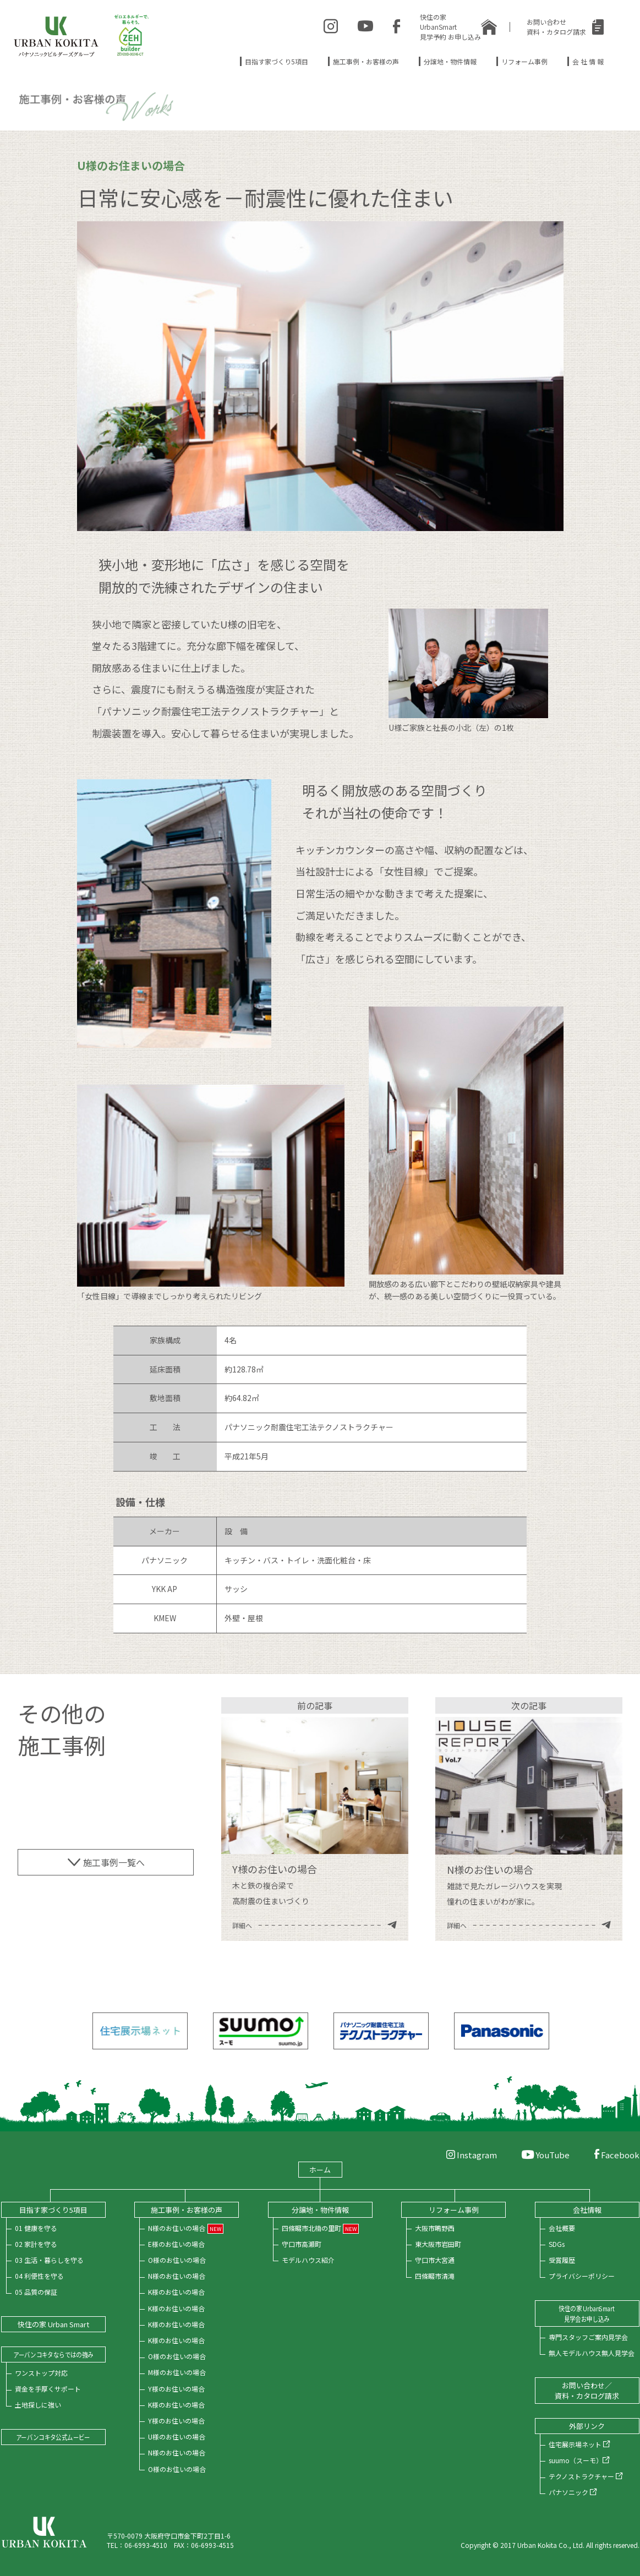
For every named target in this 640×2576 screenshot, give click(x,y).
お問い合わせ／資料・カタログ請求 (587, 2390)
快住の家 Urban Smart (53, 2324)
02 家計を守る (36, 2244)
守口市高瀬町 (301, 2244)
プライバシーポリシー (582, 2275)
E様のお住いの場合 (176, 2244)
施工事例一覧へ (106, 1862)
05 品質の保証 (36, 2291)
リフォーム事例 (524, 61)
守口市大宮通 (435, 2260)
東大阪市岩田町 (438, 2244)
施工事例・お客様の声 (366, 61)
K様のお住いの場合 (176, 2291)
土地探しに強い (38, 2404)
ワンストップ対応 (41, 2372)
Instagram (471, 2155)
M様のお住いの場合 (177, 2372)
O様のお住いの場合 (177, 2260)
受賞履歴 (562, 2260)
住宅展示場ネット (579, 2444)
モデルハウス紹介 (308, 2260)
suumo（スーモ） (579, 2460)
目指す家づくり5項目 (276, 61)
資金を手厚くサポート (48, 2388)
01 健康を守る (36, 2228)
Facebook (616, 2155)
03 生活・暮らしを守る (49, 2260)
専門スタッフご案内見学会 (588, 2337)
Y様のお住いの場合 (176, 2388)
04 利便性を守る (39, 2275)
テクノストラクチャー (586, 2476)
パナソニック (573, 2492)
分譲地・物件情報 (450, 61)
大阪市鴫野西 (435, 2228)
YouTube (546, 2155)
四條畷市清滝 (435, 2275)
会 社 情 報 (588, 61)
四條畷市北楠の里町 (311, 2228)
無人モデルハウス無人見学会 (591, 2353)
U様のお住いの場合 (176, 2436)
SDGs (557, 2244)
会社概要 (562, 2228)
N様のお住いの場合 (176, 2228)
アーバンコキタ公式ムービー (53, 2437)
